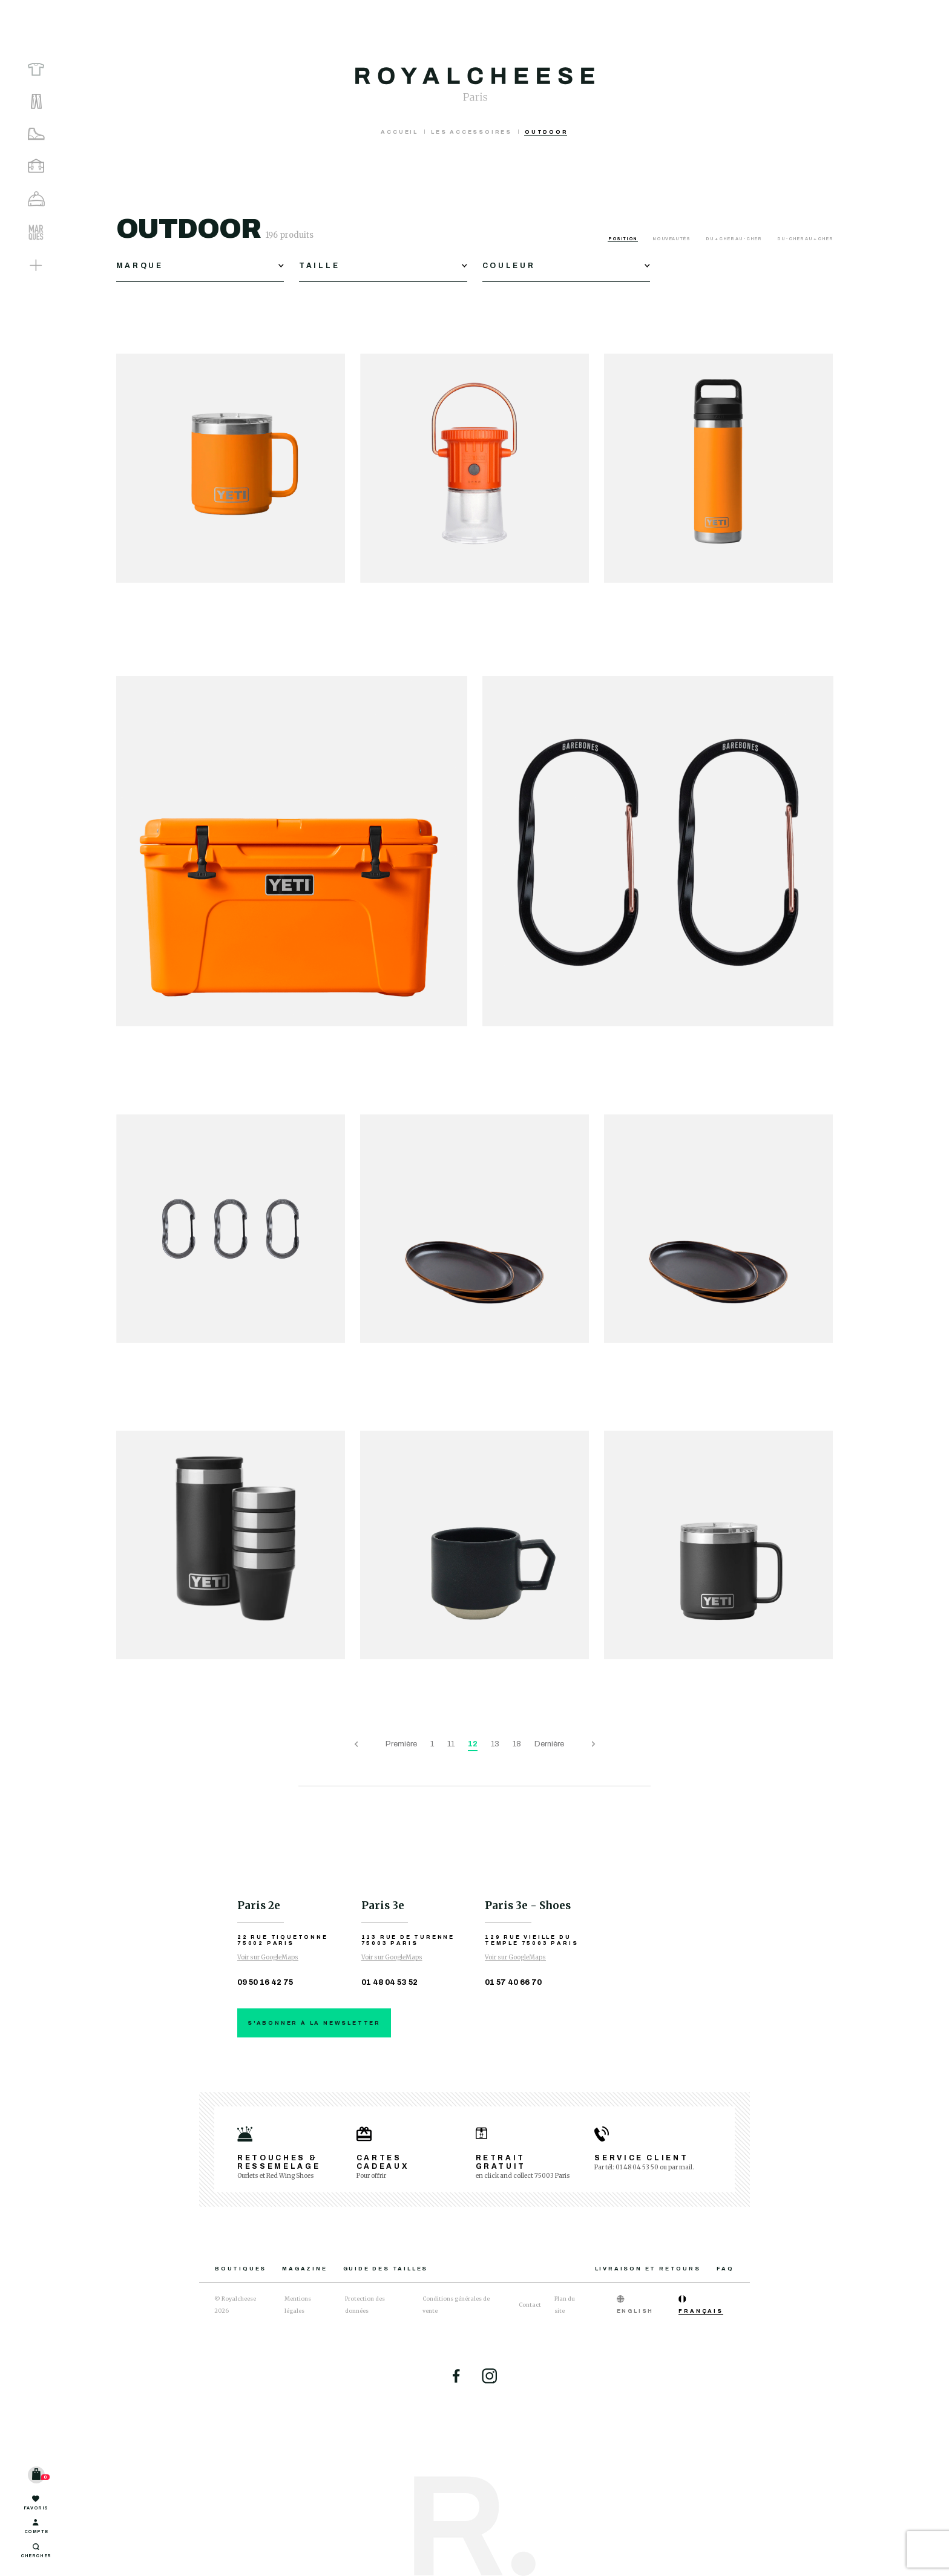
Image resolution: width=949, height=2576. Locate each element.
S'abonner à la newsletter (314, 2023)
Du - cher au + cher (805, 239)
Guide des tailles (386, 2269)
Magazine (304, 2269)
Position (623, 239)
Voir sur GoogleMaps (267, 1957)
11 (451, 1744)
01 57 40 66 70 (513, 1982)
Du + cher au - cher (734, 239)
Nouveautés (671, 239)
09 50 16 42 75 (265, 1982)
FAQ (725, 2269)
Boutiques (240, 2269)
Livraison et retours (648, 2269)
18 (517, 1744)
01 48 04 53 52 (389, 1982)
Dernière (549, 1744)
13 (495, 1744)
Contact (530, 2304)
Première (401, 1744)
